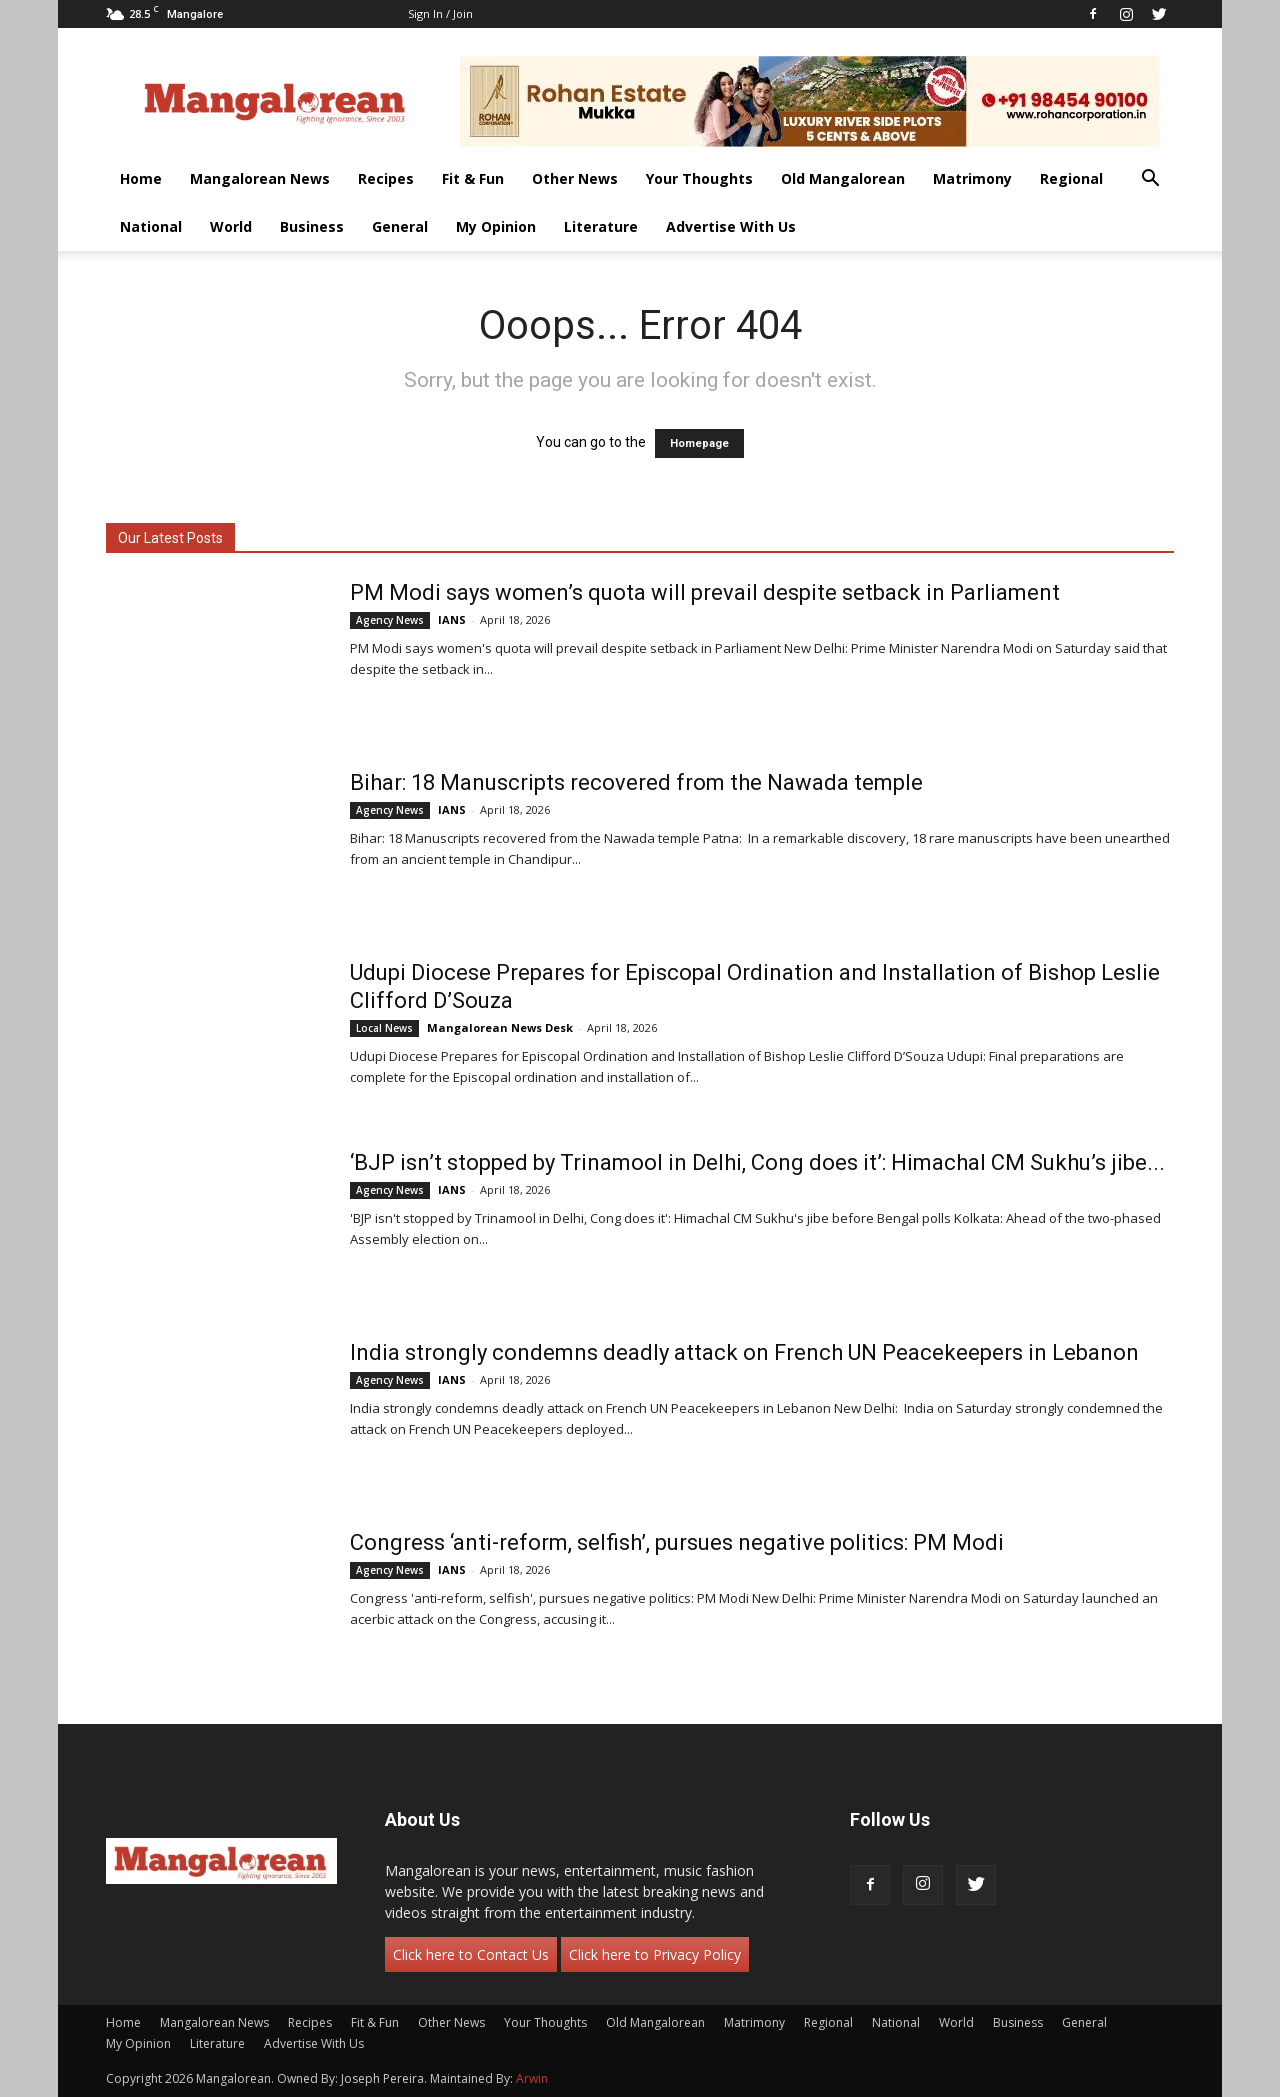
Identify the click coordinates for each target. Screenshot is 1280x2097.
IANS (452, 619)
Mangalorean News (260, 178)
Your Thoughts (699, 178)
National (151, 226)
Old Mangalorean (843, 178)
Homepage (699, 443)
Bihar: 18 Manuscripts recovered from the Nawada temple (636, 782)
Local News (384, 1028)
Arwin (532, 2078)
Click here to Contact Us (471, 1954)
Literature (601, 226)
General (400, 226)
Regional (1071, 178)
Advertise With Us (731, 226)
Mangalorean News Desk (500, 1027)
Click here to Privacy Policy (655, 1954)
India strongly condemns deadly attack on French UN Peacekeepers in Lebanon (744, 1352)
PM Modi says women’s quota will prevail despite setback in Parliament (705, 592)
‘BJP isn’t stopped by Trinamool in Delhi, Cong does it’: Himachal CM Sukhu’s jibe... (757, 1162)
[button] (1150, 180)
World (231, 226)
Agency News (390, 620)
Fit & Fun (473, 178)
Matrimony (972, 178)
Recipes (386, 178)
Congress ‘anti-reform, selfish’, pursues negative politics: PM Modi (677, 1542)
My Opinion (496, 226)
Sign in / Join (440, 13)
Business (312, 226)
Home (141, 178)
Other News (575, 178)
